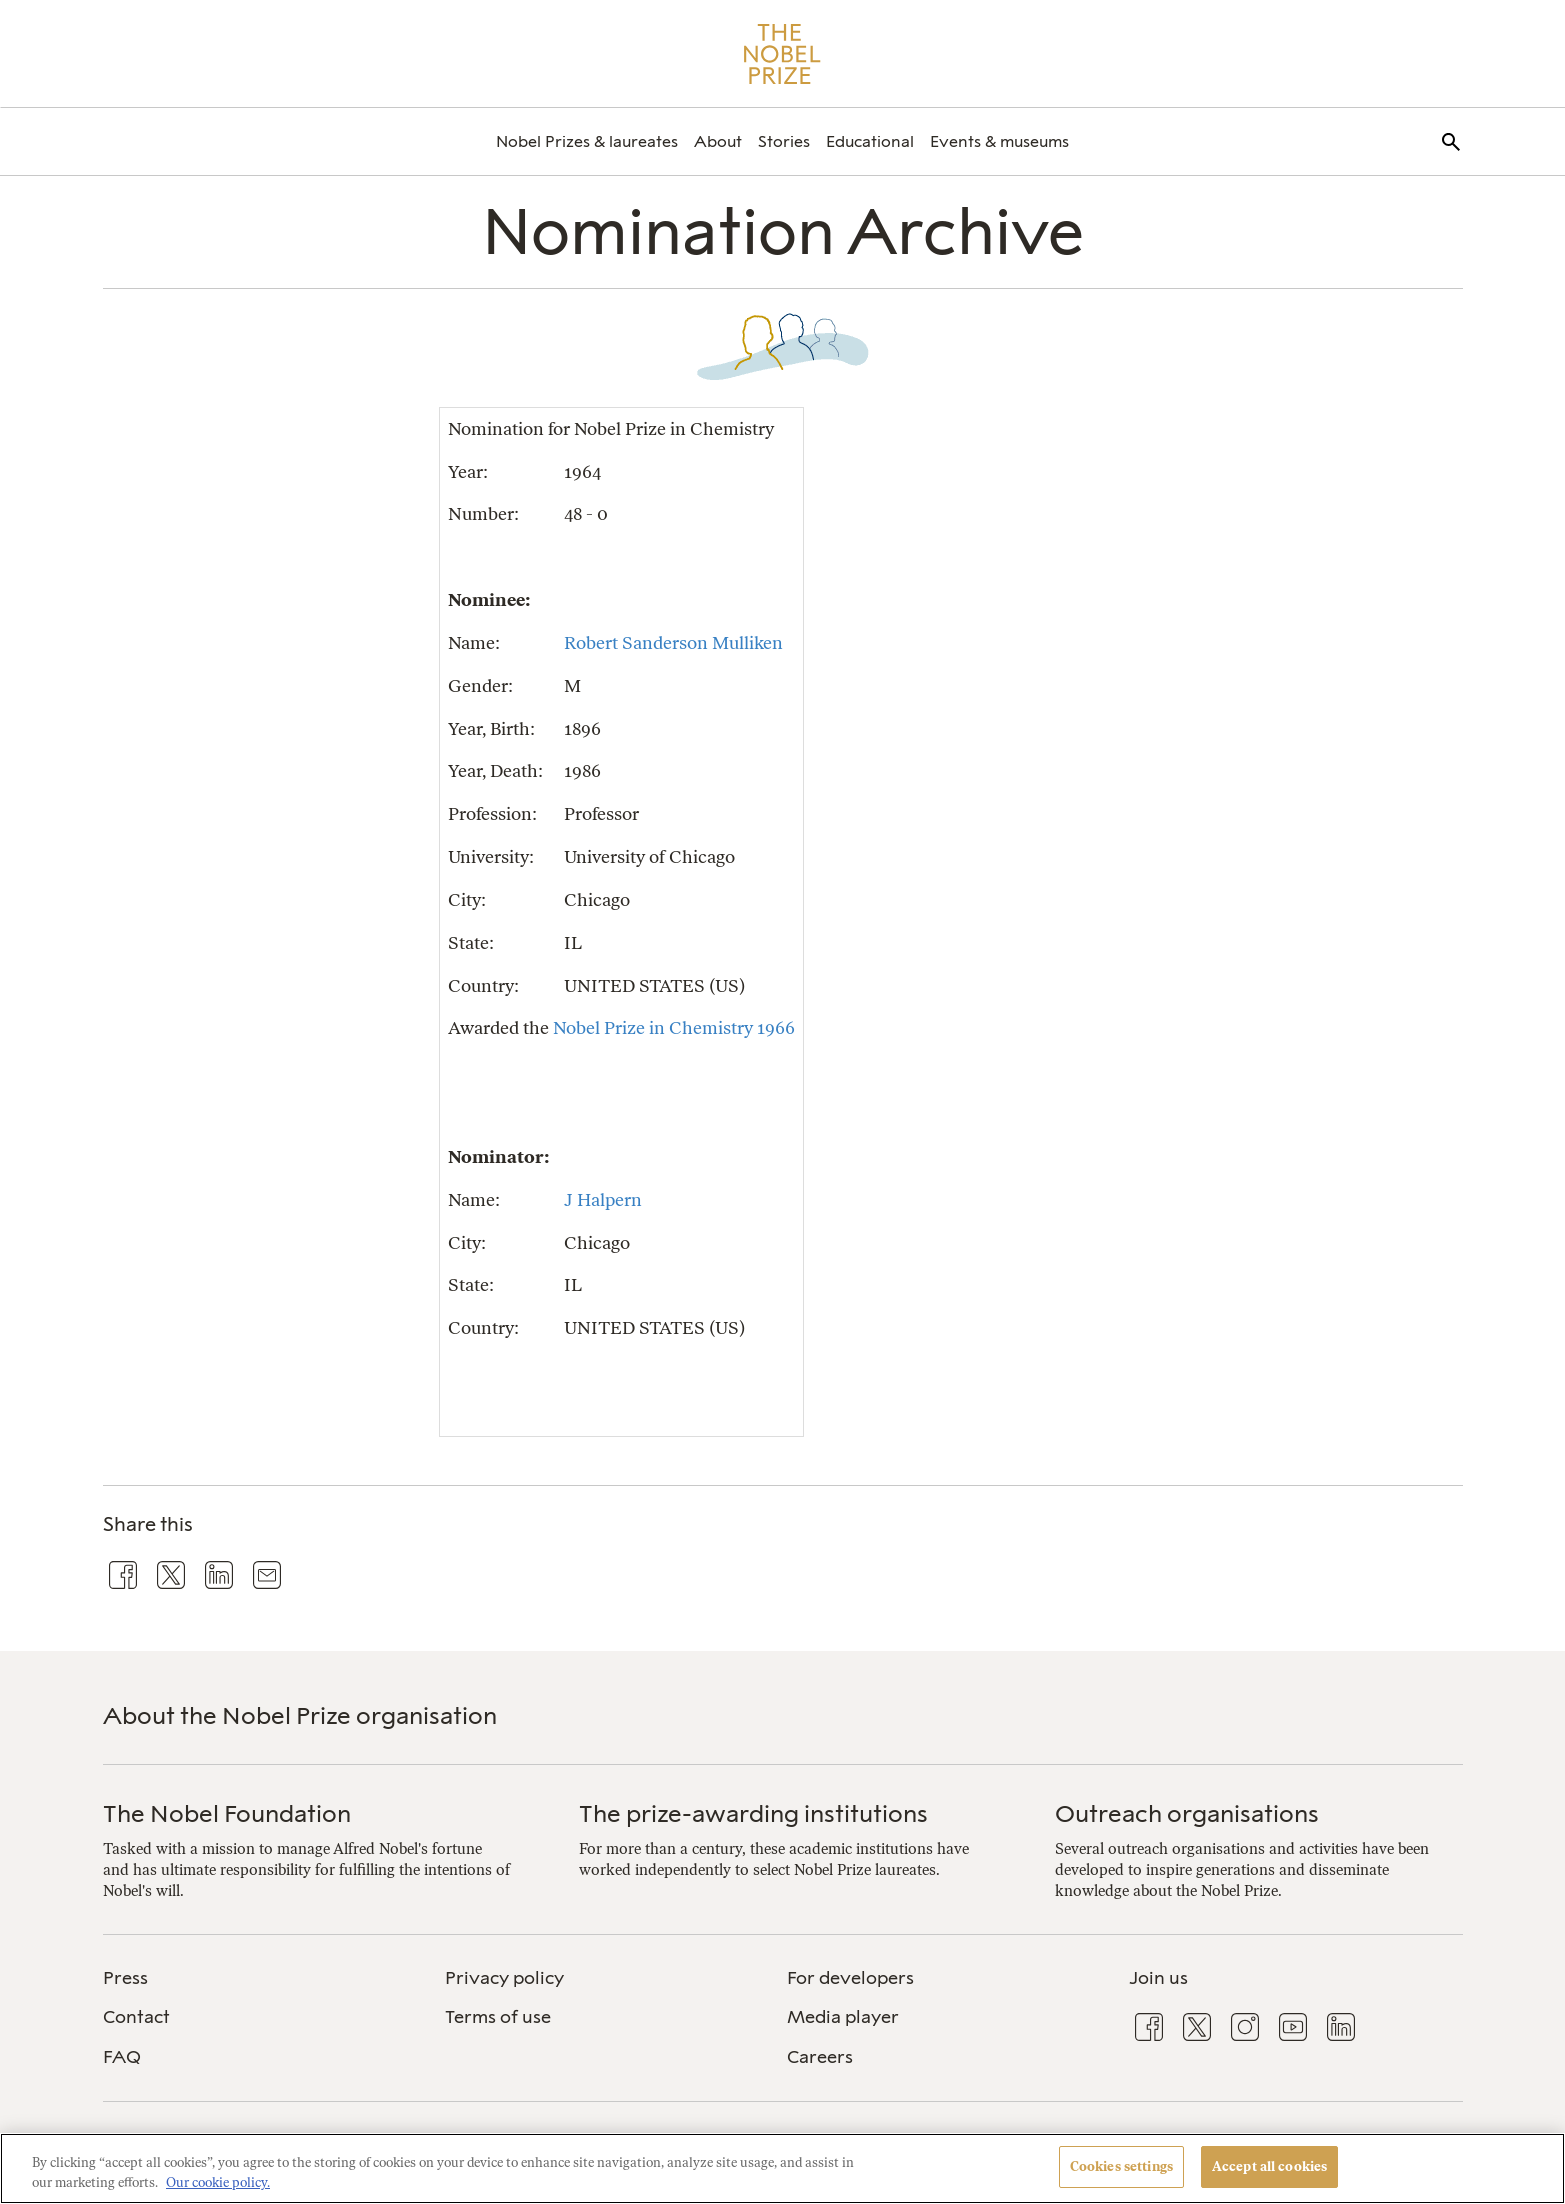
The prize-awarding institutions (753, 1813)
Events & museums (999, 141)
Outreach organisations (1187, 1813)
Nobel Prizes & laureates (587, 141)
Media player (843, 2017)
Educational (870, 141)
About (718, 141)
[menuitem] (587, 141)
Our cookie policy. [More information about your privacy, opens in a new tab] (218, 2182)
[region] (782, 2168)
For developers (850, 1978)
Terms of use (498, 2017)
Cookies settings (1121, 2166)
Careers (820, 2057)
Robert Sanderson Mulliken (673, 642)
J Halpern (603, 1199)
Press (125, 1978)
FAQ (122, 2057)
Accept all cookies (1269, 2166)
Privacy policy (504, 1978)
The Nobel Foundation (227, 1813)
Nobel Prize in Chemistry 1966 (674, 1027)
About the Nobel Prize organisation (300, 1715)
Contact (136, 2017)
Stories (784, 141)
